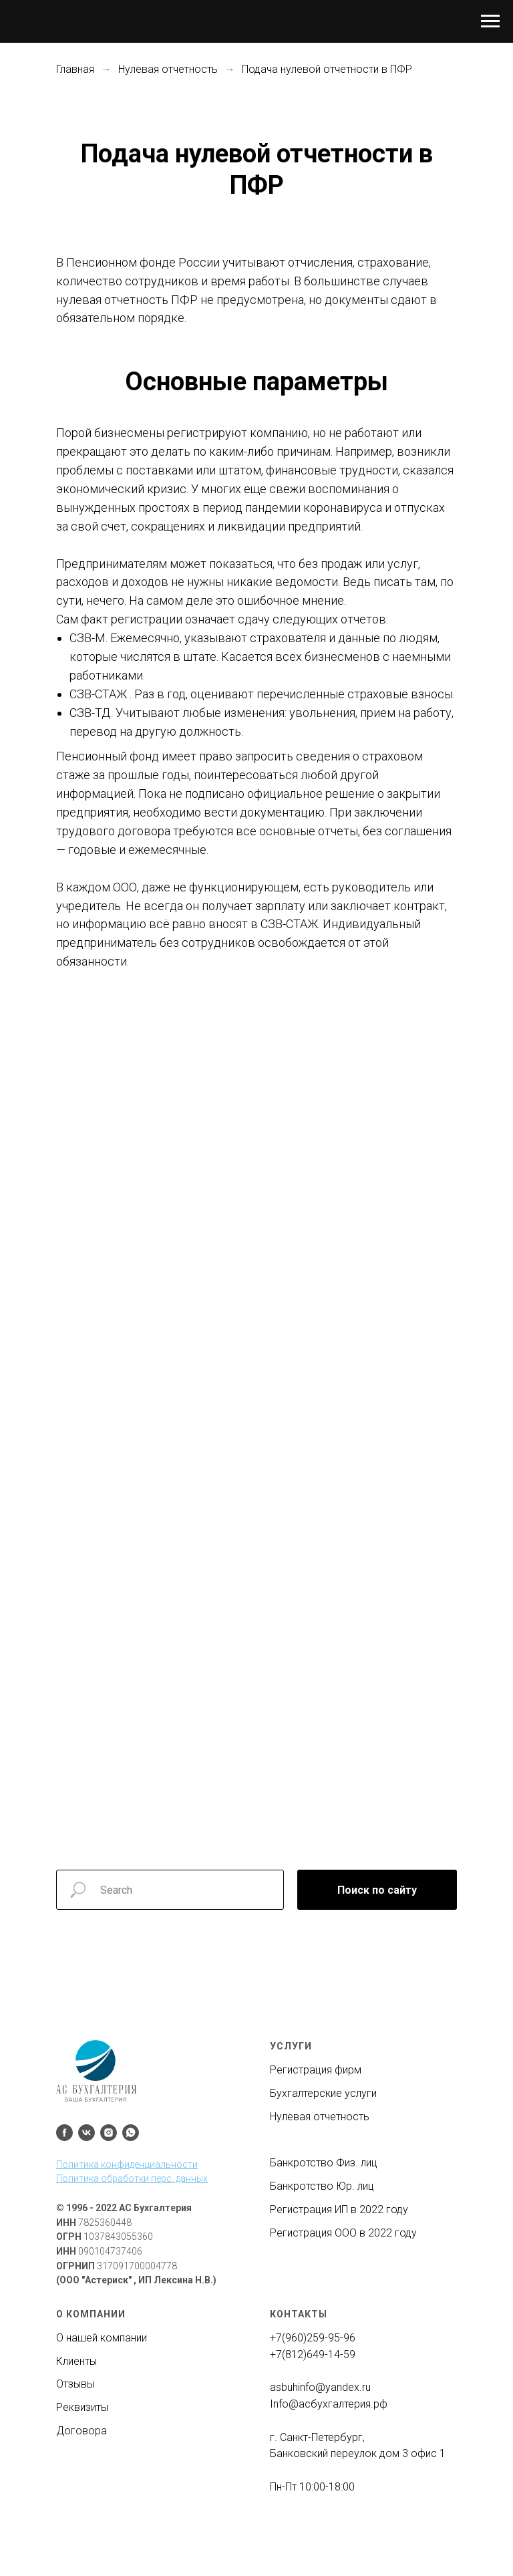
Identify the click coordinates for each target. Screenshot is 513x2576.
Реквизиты (82, 2407)
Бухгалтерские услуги (323, 2093)
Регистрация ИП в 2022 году (339, 2209)
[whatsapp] (130, 2132)
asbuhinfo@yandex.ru (320, 2387)
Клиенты (76, 2361)
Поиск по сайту (377, 1890)
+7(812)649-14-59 (312, 2354)
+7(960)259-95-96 (312, 2337)
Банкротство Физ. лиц (323, 2162)
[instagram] (108, 2132)
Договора (81, 2430)
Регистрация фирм (315, 2069)
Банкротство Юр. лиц (322, 2186)
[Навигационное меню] (490, 21)
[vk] (86, 2132)
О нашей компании (101, 2337)
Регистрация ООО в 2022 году (343, 2233)
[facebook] (64, 2132)
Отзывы (75, 2384)
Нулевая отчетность (168, 69)
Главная (75, 69)
